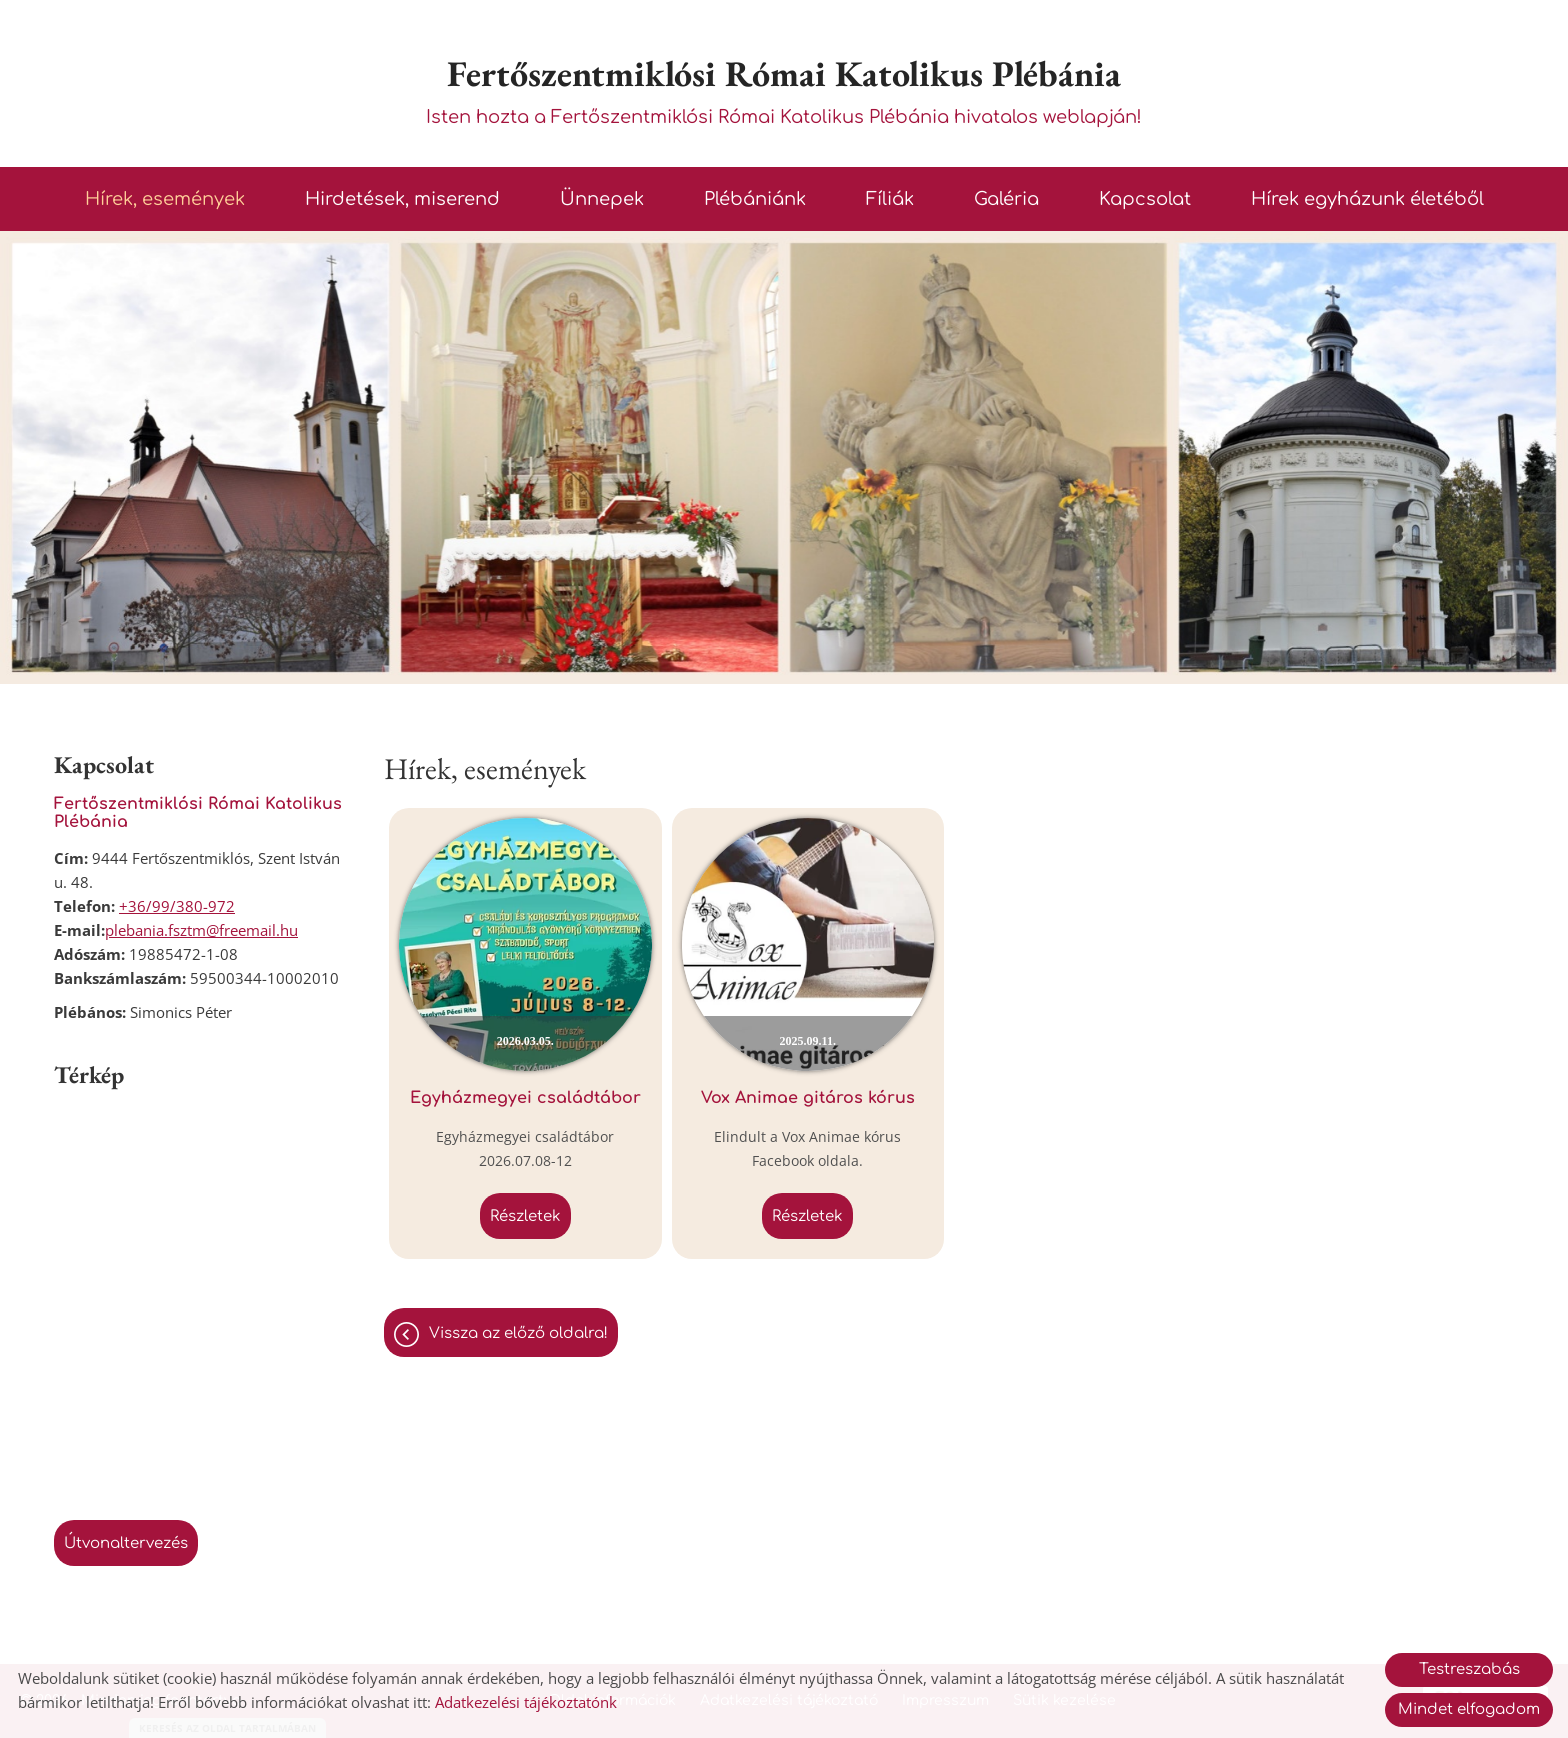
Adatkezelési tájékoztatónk (526, 1702)
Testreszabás (1469, 1669)
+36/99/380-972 (177, 906)
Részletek (525, 1216)
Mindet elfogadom (1469, 1709)
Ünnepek (602, 199)
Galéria (1006, 199)
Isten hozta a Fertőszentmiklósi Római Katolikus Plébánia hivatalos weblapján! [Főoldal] (784, 88)
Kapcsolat (1145, 199)
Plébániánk (755, 199)
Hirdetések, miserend (402, 199)
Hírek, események (165, 199)
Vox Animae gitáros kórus (808, 1098)
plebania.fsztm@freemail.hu (201, 930)
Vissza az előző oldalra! (518, 1333)
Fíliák (890, 199)
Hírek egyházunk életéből (1367, 199)
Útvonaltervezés (126, 1543)
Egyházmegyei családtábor (525, 1098)
